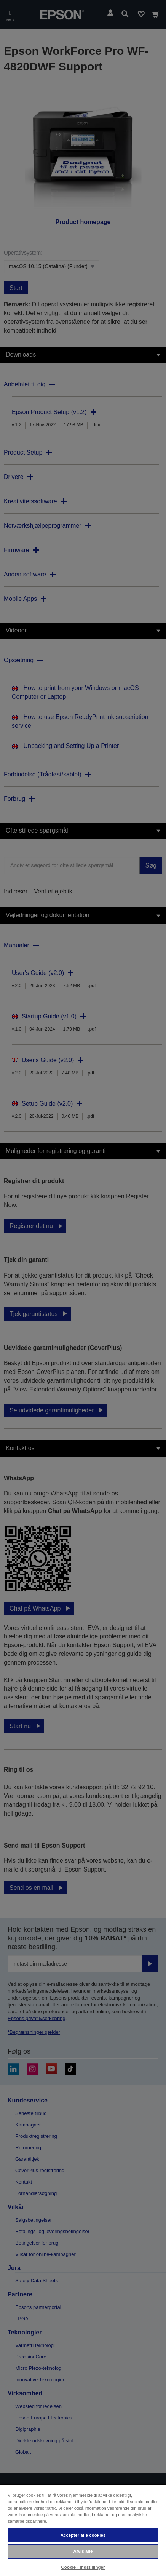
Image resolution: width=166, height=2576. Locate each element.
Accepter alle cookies (83, 2535)
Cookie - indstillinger (83, 2567)
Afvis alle (83, 2551)
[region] (83, 2530)
